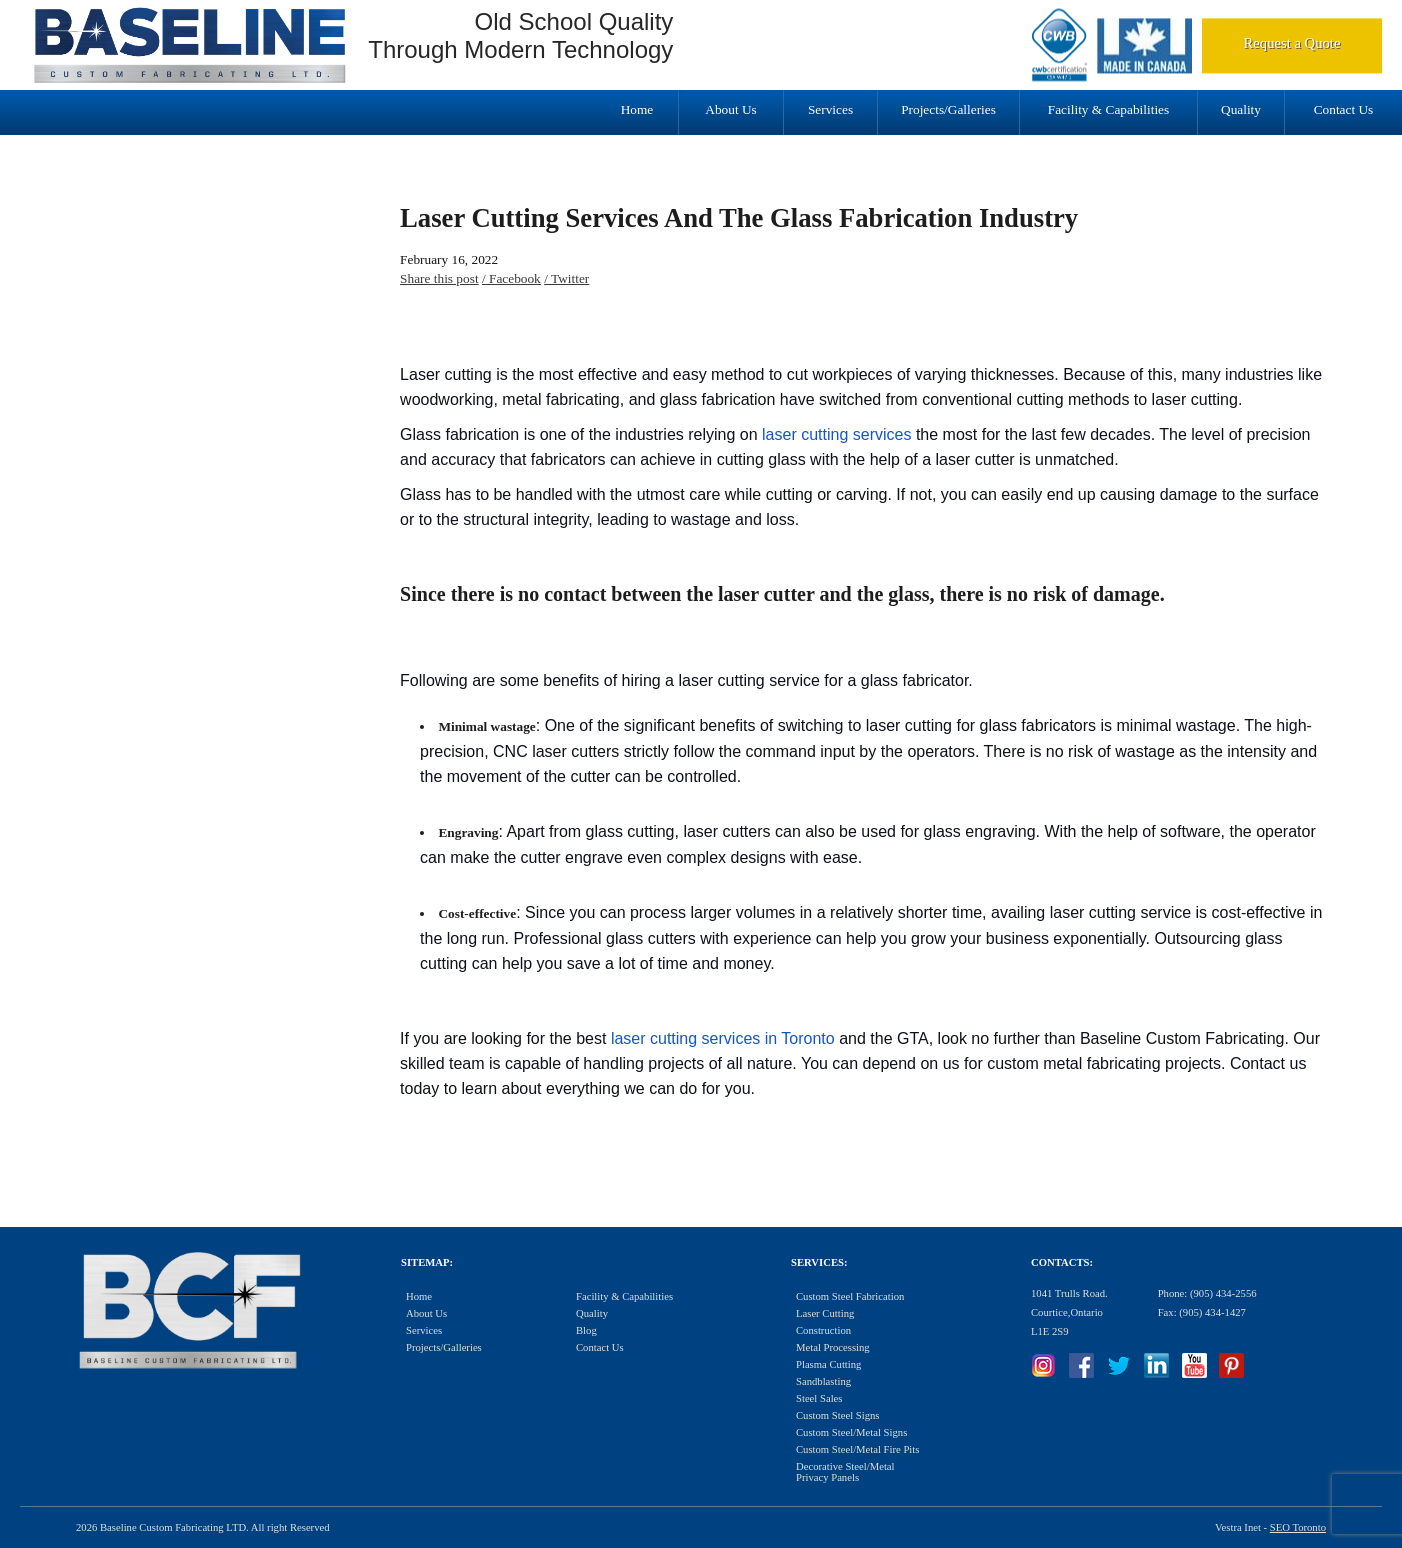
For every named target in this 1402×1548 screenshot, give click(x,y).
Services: (819, 1262)
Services (830, 109)
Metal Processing (833, 1347)
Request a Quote (1292, 43)
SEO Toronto (1298, 1527)
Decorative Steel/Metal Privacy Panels (845, 1472)
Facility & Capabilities (1108, 109)
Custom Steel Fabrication (850, 1296)
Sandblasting (823, 1381)
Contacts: (1062, 1262)
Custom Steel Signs (838, 1415)
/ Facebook (511, 278)
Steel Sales (819, 1398)
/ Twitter (566, 278)
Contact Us (1344, 109)
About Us (730, 109)
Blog (586, 1330)
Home (637, 109)
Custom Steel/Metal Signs (851, 1432)
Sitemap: (427, 1262)
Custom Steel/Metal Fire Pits (857, 1449)
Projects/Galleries (948, 109)
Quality (1241, 109)
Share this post (439, 278)
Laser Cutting (825, 1313)
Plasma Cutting (828, 1364)
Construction (823, 1330)
